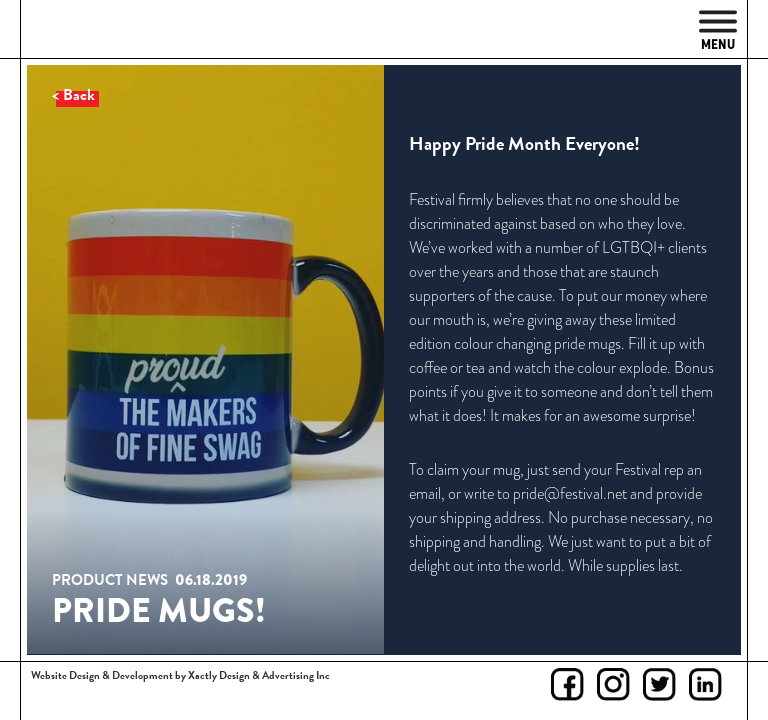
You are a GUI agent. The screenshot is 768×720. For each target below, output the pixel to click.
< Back (73, 95)
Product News (110, 580)
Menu (718, 31)
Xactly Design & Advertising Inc (259, 675)
